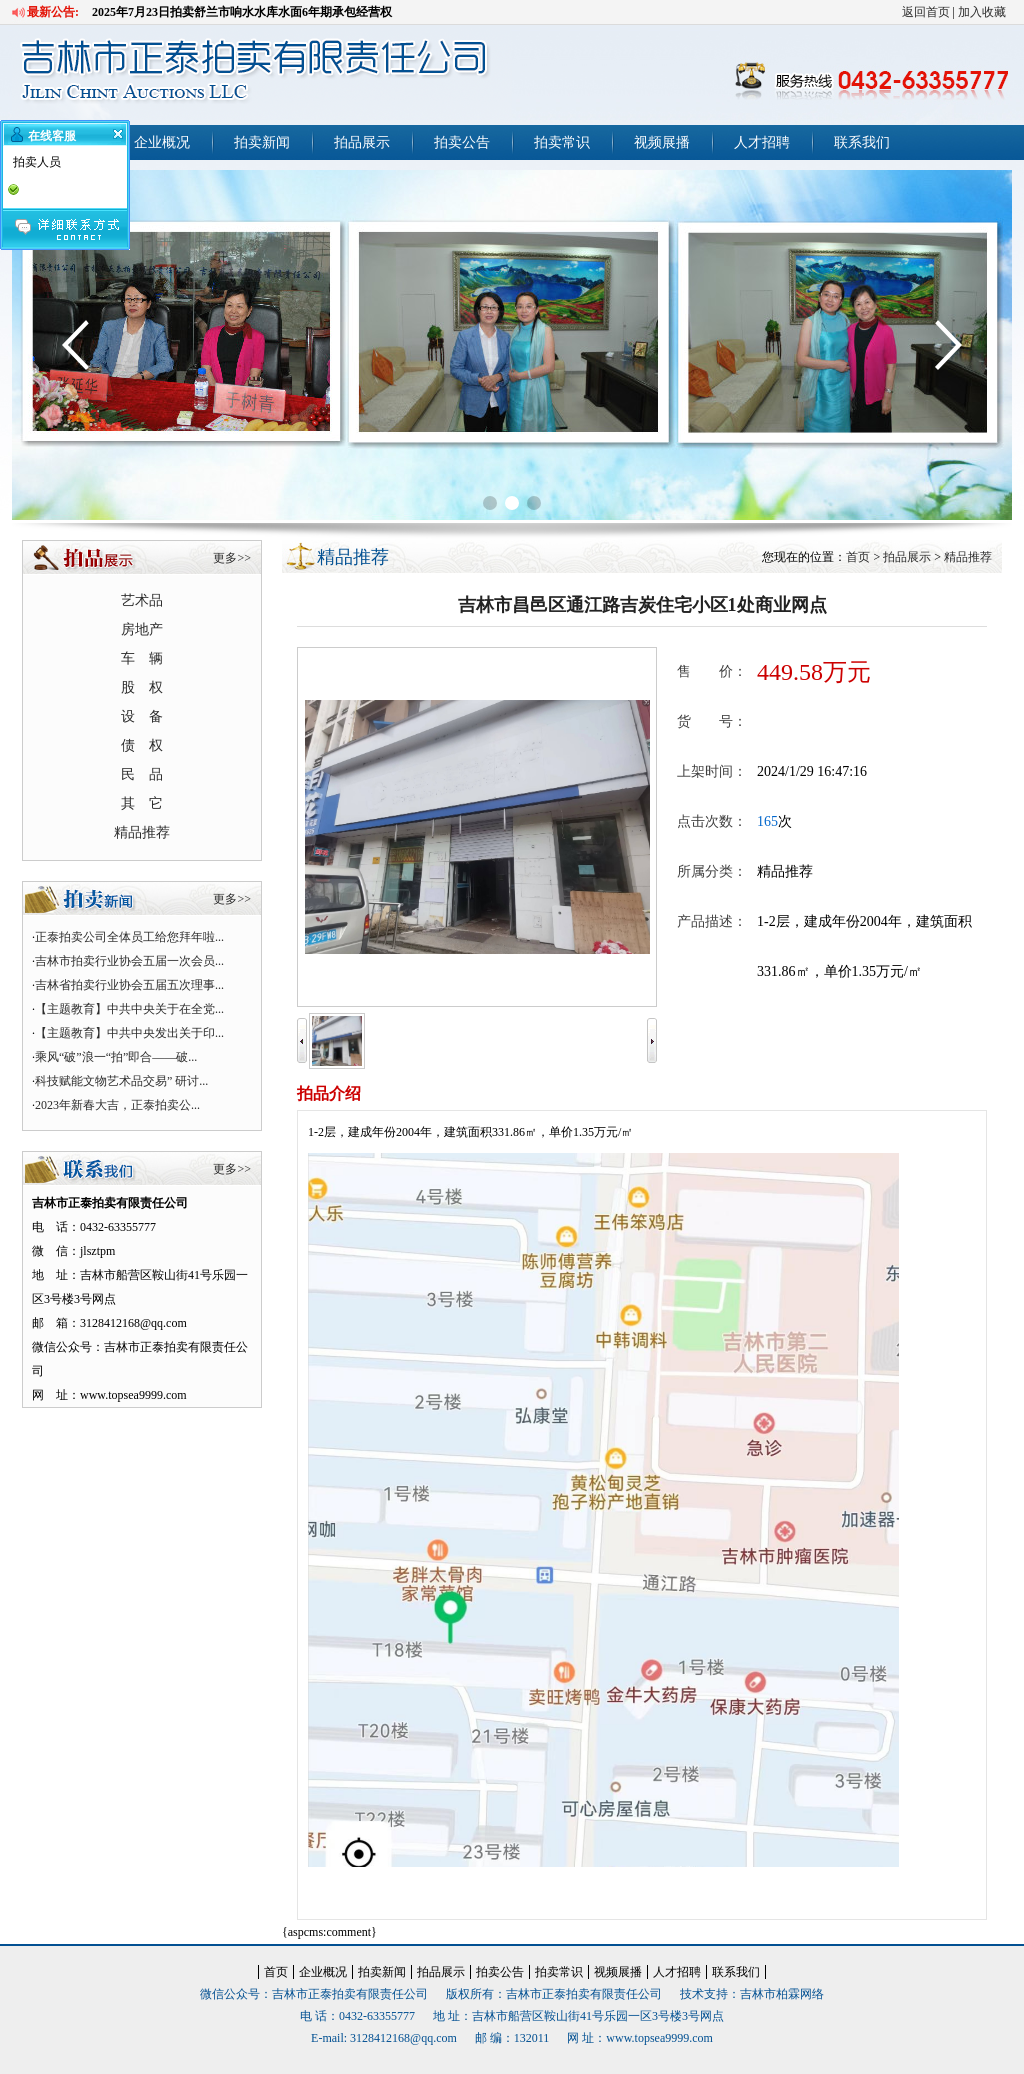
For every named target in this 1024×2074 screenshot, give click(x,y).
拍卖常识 (562, 142)
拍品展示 (362, 142)
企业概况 (162, 142)
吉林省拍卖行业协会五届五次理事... (129, 985)
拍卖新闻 (262, 142)
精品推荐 (142, 832)
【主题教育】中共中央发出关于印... (129, 1033)
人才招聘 (762, 142)
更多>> (232, 558)
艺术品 (142, 600)
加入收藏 (982, 12)
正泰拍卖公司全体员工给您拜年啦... (129, 937)
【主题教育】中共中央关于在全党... (129, 1009)
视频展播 (662, 142)
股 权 (142, 687)
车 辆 (142, 658)
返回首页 (926, 12)
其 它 (142, 803)
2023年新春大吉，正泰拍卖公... (117, 1105)
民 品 (142, 774)
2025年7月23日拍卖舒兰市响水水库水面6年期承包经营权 (242, 12)
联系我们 (862, 142)
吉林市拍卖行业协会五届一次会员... (129, 961)
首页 (858, 557)
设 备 (142, 716)
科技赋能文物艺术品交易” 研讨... (121, 1081)
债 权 (142, 745)
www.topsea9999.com (659, 2038)
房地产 (142, 629)
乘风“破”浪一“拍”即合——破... (116, 1057)
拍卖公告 (462, 142)
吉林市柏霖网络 (782, 1994)
